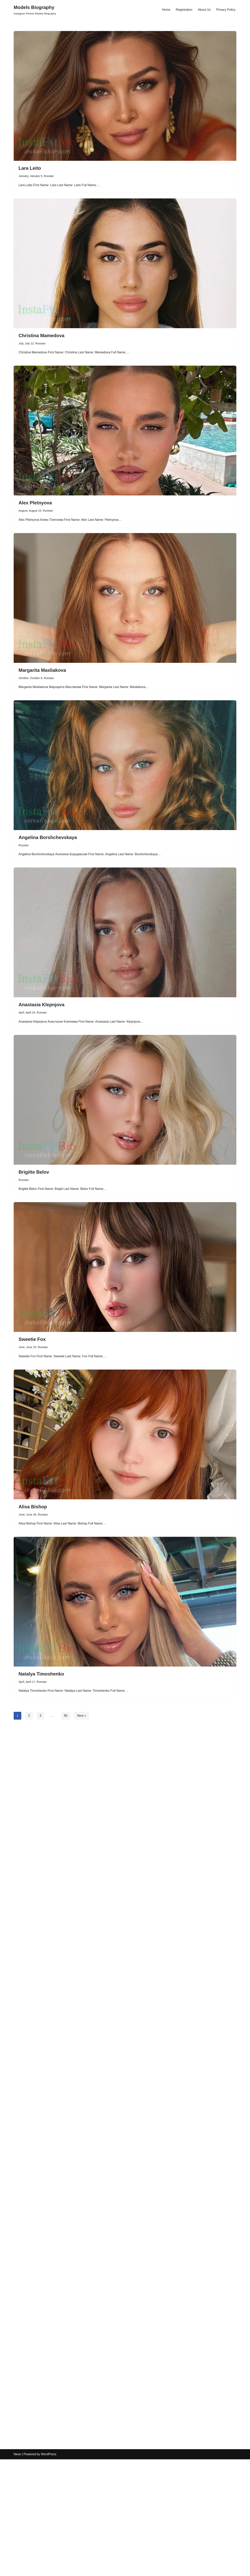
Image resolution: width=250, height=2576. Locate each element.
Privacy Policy (226, 9)
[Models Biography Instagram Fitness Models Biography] (35, 10)
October (23, 678)
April (21, 1012)
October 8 (36, 678)
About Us (204, 9)
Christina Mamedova (41, 335)
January (23, 176)
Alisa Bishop (33, 1507)
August (23, 510)
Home (166, 9)
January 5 (36, 176)
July (21, 343)
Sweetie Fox (32, 1339)
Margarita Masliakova (42, 670)
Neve (17, 2571)
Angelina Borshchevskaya (48, 837)
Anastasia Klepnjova (41, 1005)
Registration (184, 9)
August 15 (35, 510)
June (22, 1347)
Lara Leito (30, 168)
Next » (81, 1716)
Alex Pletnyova (35, 503)
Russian (49, 176)
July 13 (29, 343)
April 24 (30, 1012)
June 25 (31, 1347)
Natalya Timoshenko (41, 1674)
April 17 (30, 1682)
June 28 (31, 1514)
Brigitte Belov (34, 1172)
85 (66, 1716)
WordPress (48, 2571)
